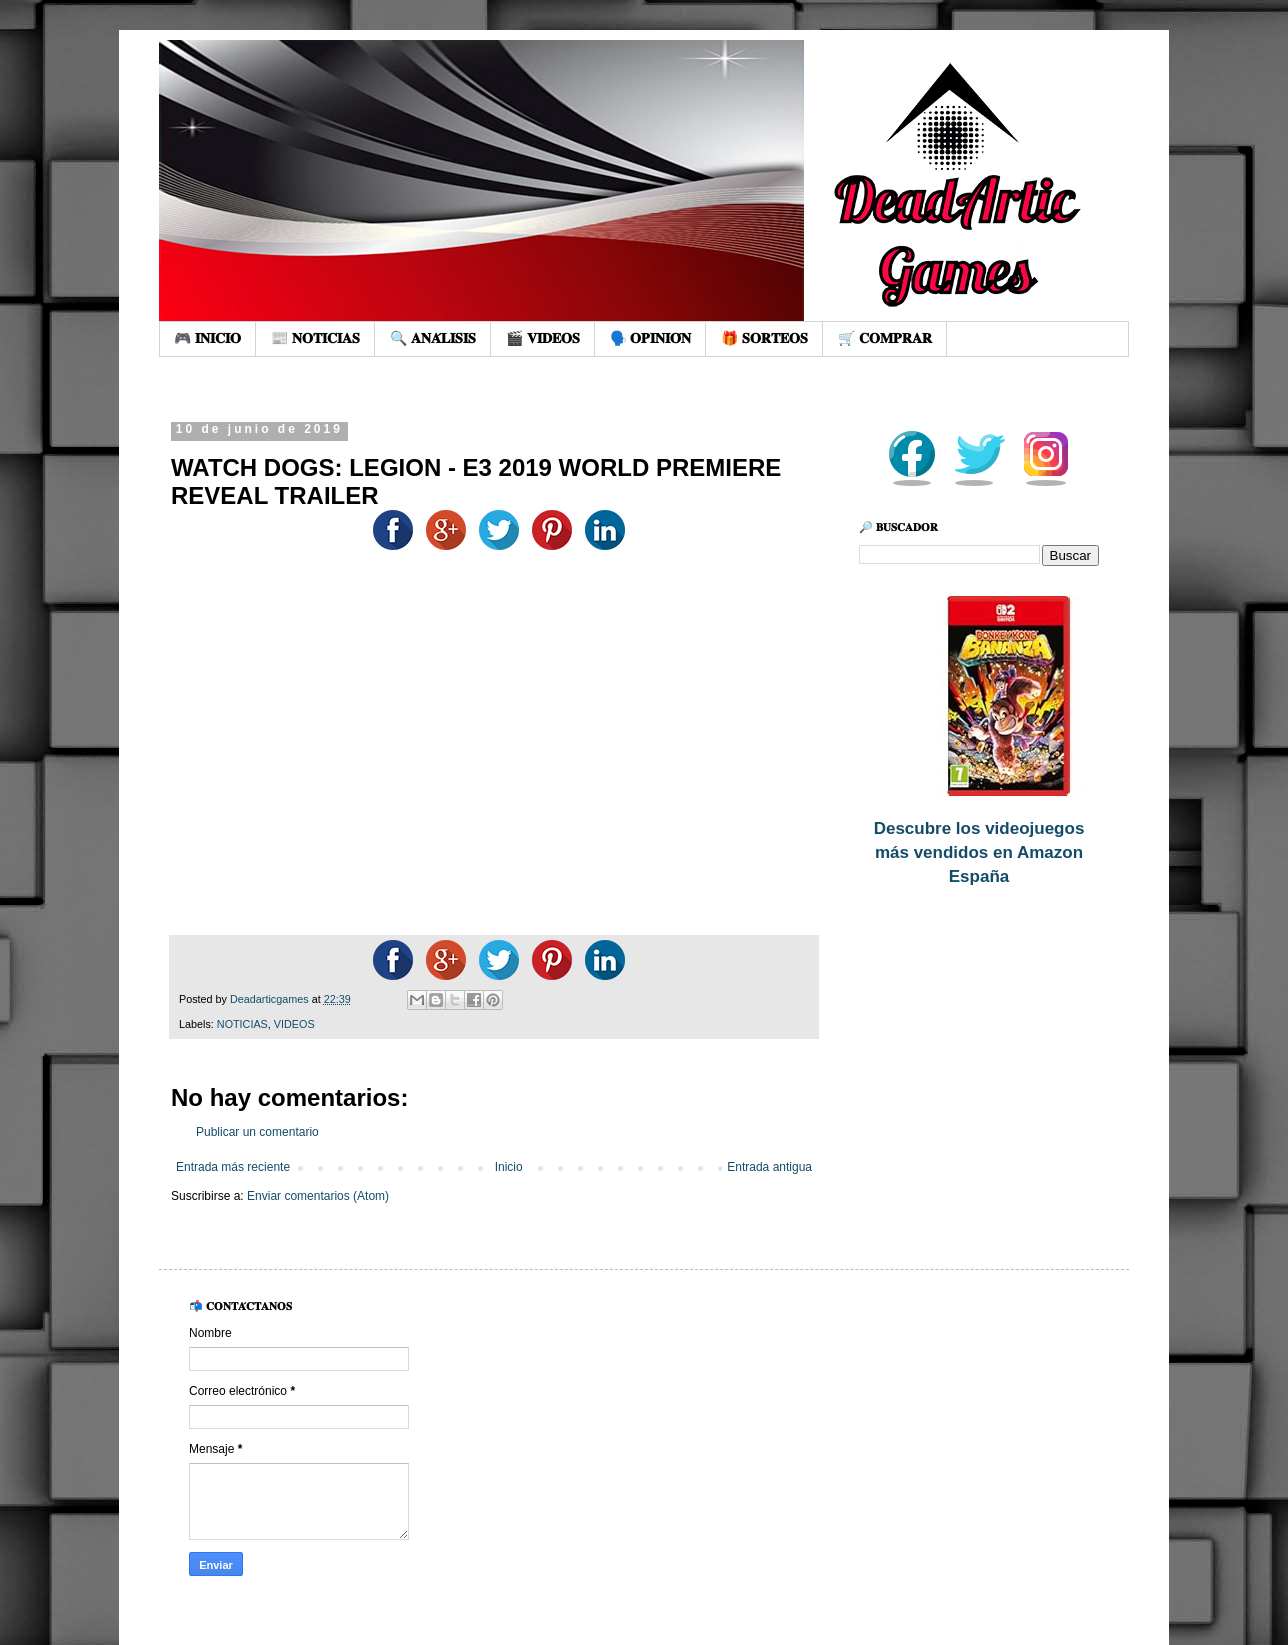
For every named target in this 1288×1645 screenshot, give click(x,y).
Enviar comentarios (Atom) (318, 1196)
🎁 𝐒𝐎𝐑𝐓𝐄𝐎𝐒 (764, 338)
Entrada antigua (769, 1167)
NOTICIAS (242, 1024)
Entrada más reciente (233, 1167)
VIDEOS (294, 1024)
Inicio (509, 1167)
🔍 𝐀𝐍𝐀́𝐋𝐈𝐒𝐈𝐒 (433, 338)
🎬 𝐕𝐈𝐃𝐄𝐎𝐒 (543, 338)
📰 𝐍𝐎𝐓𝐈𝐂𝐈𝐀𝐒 (315, 338)
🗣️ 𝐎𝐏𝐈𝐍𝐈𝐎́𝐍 (651, 338)
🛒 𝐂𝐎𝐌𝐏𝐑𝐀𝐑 (885, 338)
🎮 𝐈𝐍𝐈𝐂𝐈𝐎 (207, 338)
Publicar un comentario (257, 1132)
